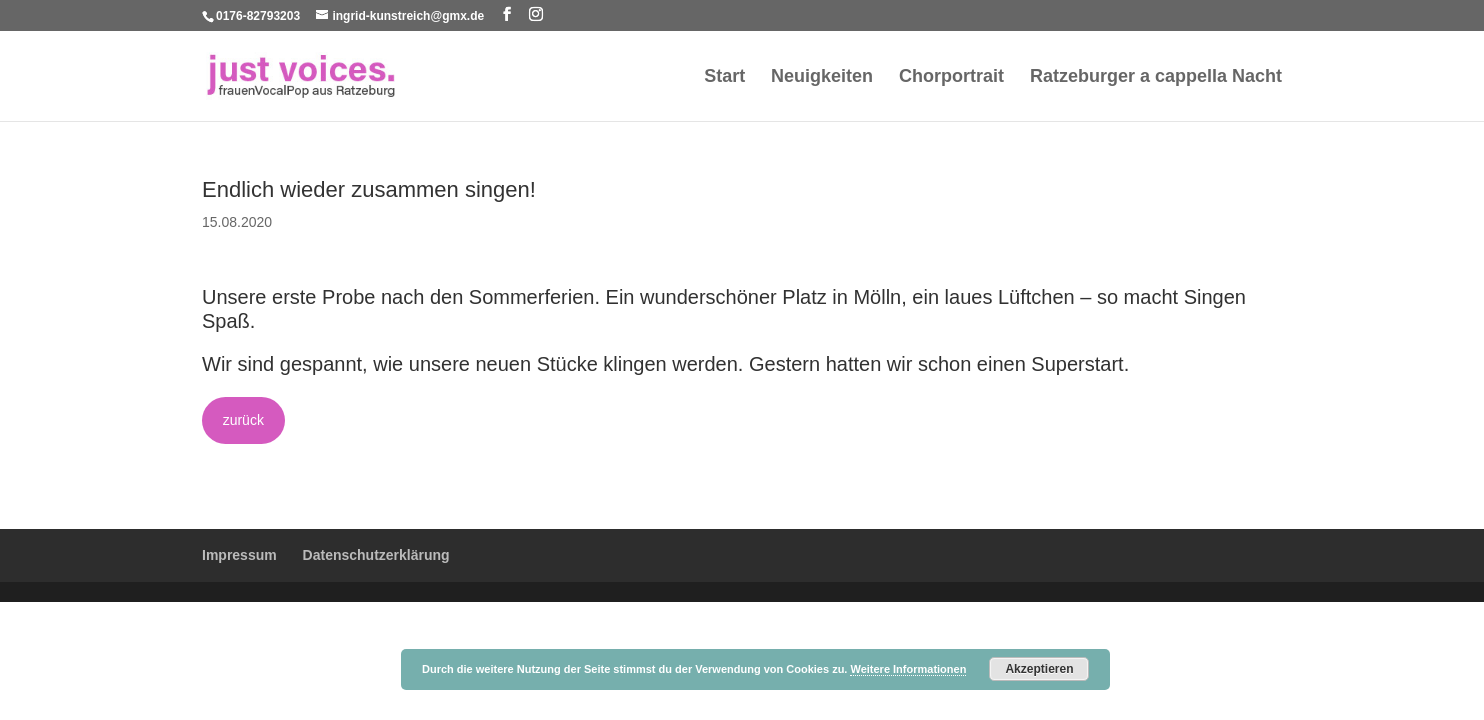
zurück (243, 420)
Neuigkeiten (822, 77)
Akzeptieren (1039, 669)
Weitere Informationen (908, 669)
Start (724, 77)
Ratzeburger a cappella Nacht (1156, 77)
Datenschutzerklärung (376, 555)
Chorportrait (951, 77)
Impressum (239, 555)
